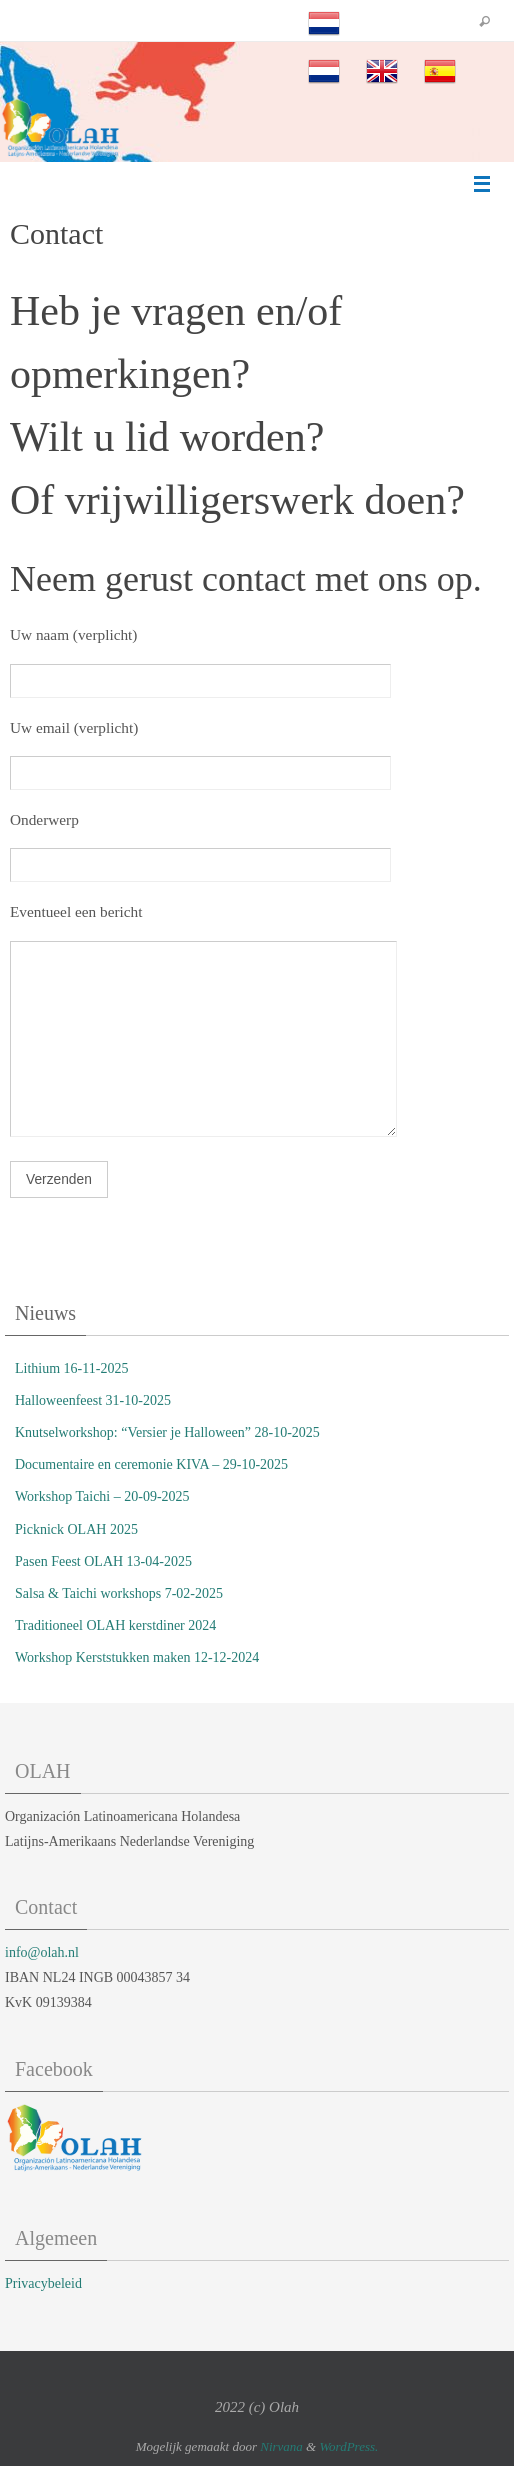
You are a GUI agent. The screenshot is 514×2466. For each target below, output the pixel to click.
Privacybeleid (43, 2283)
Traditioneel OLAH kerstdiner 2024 (115, 1625)
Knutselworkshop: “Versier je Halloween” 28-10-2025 (167, 1432)
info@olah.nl (42, 1952)
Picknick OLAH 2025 (76, 1529)
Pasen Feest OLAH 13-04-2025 (103, 1561)
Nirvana (281, 2446)
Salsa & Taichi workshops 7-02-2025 (119, 1593)
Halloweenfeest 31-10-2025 (93, 1400)
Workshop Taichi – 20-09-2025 (102, 1496)
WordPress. (348, 2446)
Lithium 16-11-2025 (71, 1368)
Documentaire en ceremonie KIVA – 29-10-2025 (151, 1464)
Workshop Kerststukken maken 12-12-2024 (137, 1657)
